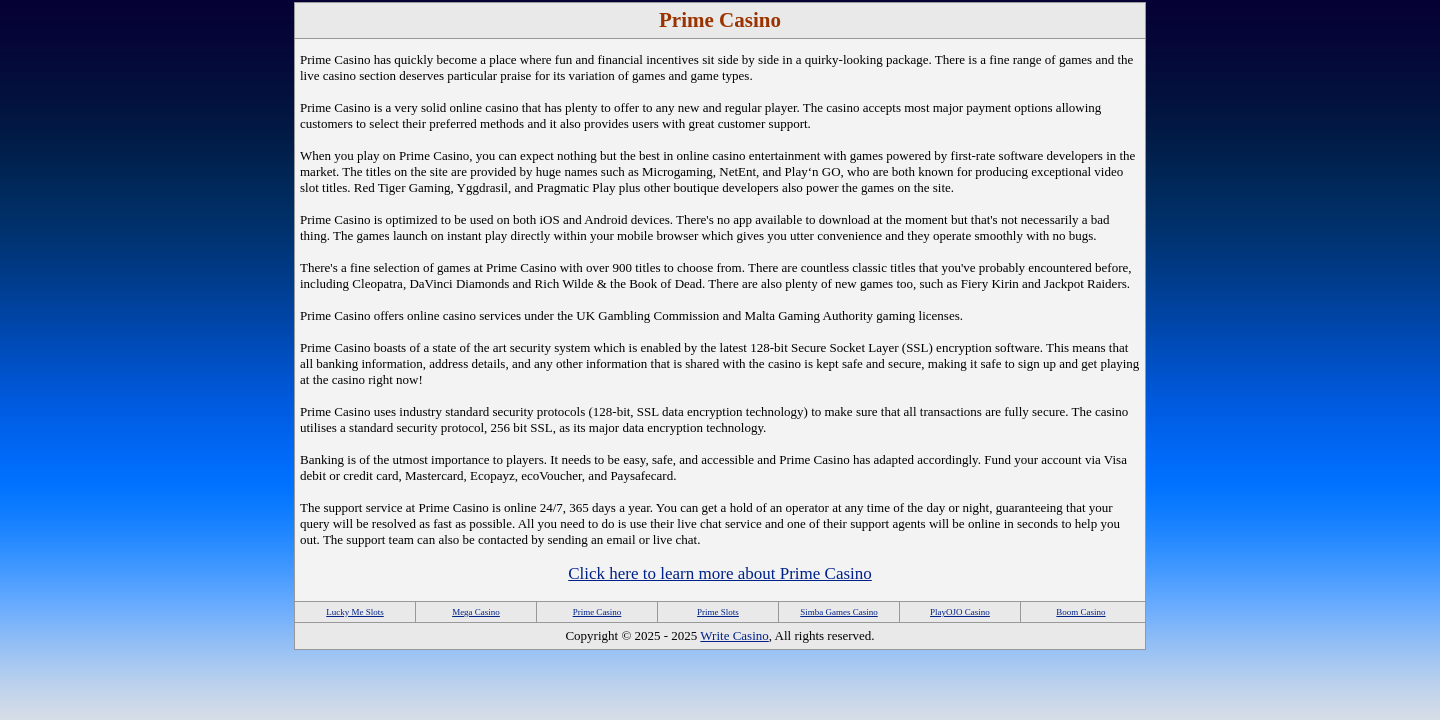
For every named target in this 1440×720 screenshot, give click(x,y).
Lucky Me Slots (355, 612)
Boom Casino (1080, 612)
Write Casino (734, 635)
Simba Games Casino (839, 612)
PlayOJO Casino (960, 612)
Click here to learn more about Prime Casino (720, 573)
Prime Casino (597, 612)
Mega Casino (476, 612)
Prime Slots (718, 612)
